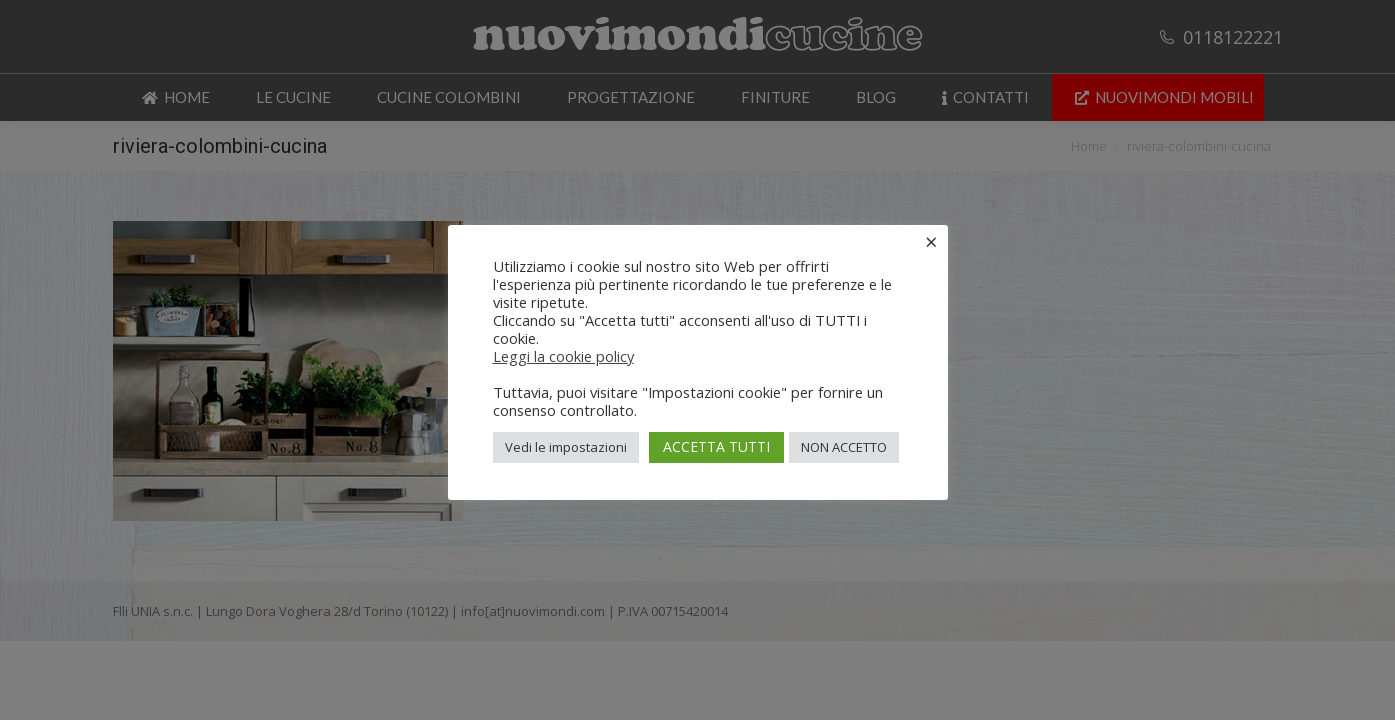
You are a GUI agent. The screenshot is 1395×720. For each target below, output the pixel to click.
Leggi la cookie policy (563, 356)
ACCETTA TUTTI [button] (716, 446)
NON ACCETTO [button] (844, 447)
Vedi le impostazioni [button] (566, 447)
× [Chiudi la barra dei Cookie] (931, 241)
